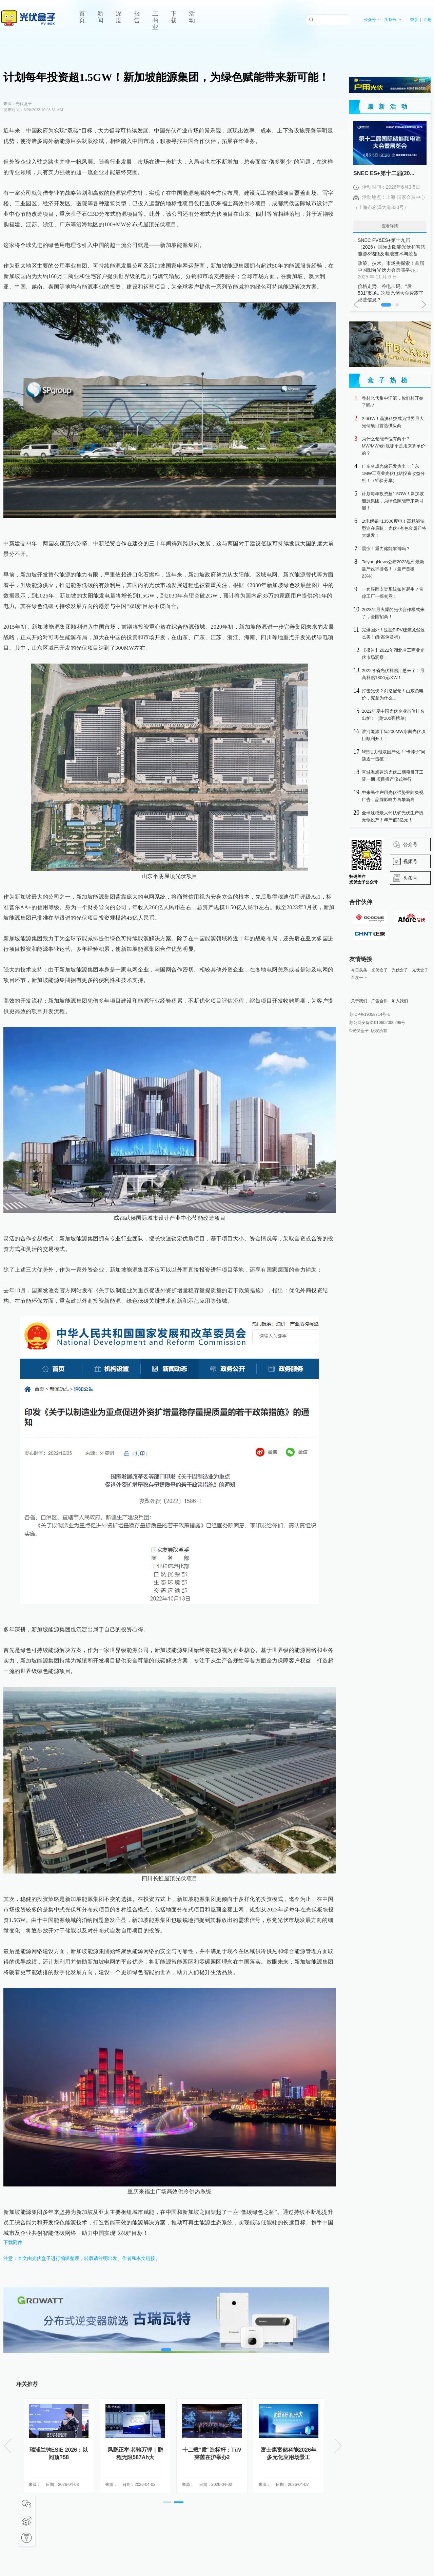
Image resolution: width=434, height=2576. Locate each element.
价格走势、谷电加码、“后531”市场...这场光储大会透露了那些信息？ (392, 293)
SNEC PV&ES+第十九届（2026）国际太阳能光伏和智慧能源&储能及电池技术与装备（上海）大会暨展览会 (392, 247)
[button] (167, 2502)
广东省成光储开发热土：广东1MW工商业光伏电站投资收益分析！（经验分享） (393, 473)
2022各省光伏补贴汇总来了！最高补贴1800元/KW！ (393, 674)
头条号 (392, 19)
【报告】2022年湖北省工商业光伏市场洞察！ (393, 654)
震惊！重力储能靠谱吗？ (386, 548)
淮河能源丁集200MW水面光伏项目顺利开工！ (394, 735)
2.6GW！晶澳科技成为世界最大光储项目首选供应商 (393, 422)
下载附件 (12, 2242)
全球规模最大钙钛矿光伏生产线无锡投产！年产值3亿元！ (392, 816)
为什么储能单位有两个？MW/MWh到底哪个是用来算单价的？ (393, 446)
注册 (427, 19)
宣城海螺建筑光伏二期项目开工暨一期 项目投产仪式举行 (392, 776)
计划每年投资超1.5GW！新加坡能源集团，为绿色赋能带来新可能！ (393, 500)
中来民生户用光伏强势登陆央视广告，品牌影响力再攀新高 (392, 796)
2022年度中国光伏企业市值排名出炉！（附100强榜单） (393, 715)
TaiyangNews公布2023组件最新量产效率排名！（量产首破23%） (393, 569)
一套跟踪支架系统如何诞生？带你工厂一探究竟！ (392, 593)
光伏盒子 (379, 970)
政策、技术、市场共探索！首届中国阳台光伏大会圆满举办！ (392, 270)
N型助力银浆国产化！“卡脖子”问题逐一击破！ (393, 755)
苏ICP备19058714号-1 (369, 1014)
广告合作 (379, 1001)
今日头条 (359, 970)
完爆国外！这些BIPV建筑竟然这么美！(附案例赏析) (393, 633)
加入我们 (400, 1001)
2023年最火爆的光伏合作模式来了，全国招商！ (393, 613)
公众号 (372, 19)
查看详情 (390, 226)
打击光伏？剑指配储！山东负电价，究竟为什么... (392, 694)
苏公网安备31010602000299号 (377, 1022)
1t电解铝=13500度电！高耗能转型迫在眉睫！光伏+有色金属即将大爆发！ (394, 528)
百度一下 (359, 977)
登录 (414, 19)
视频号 (410, 861)
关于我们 (359, 1001)
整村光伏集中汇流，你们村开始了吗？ (392, 402)
